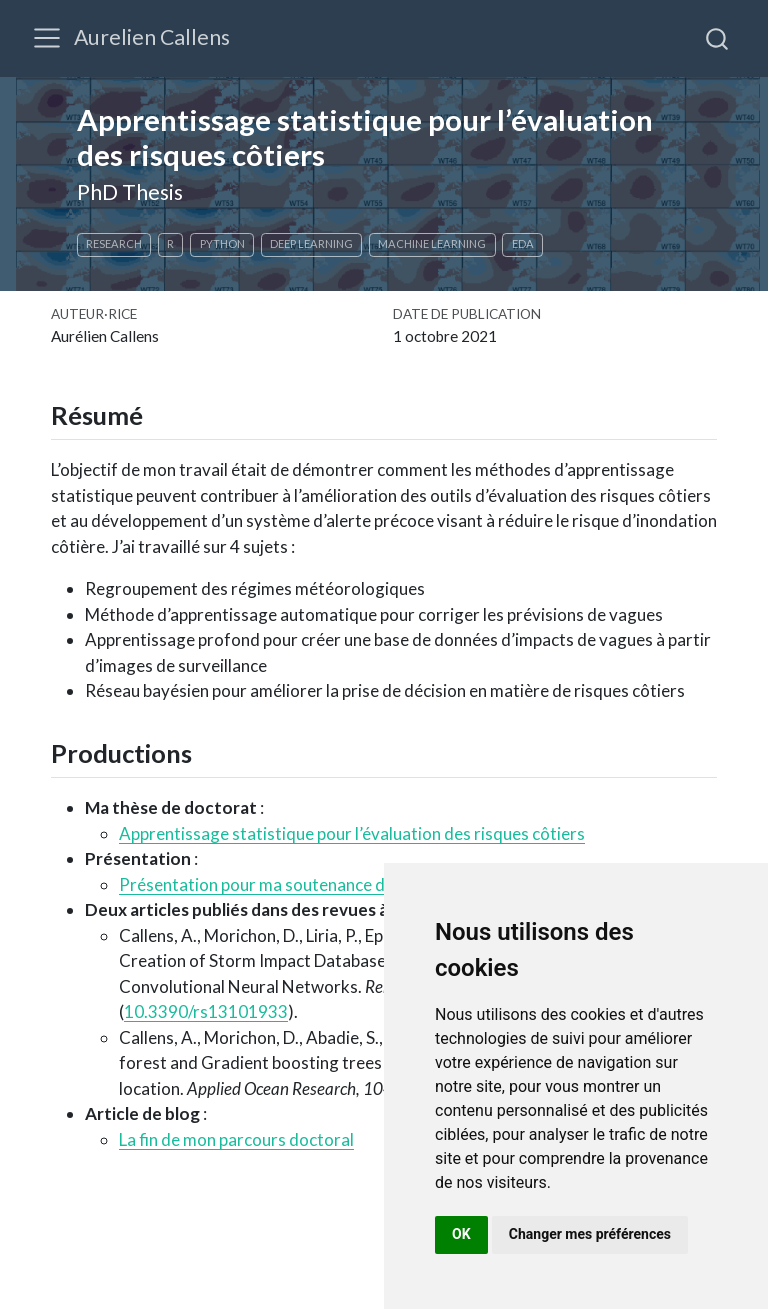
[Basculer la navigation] (47, 38)
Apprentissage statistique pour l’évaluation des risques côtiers (352, 833)
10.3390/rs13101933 (206, 1011)
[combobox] (718, 38)
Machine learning (432, 243)
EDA (523, 243)
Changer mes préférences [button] (590, 1234)
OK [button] (461, 1234)
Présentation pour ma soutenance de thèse (279, 884)
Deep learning (311, 243)
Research (114, 243)
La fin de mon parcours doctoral (236, 1139)
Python (222, 243)
